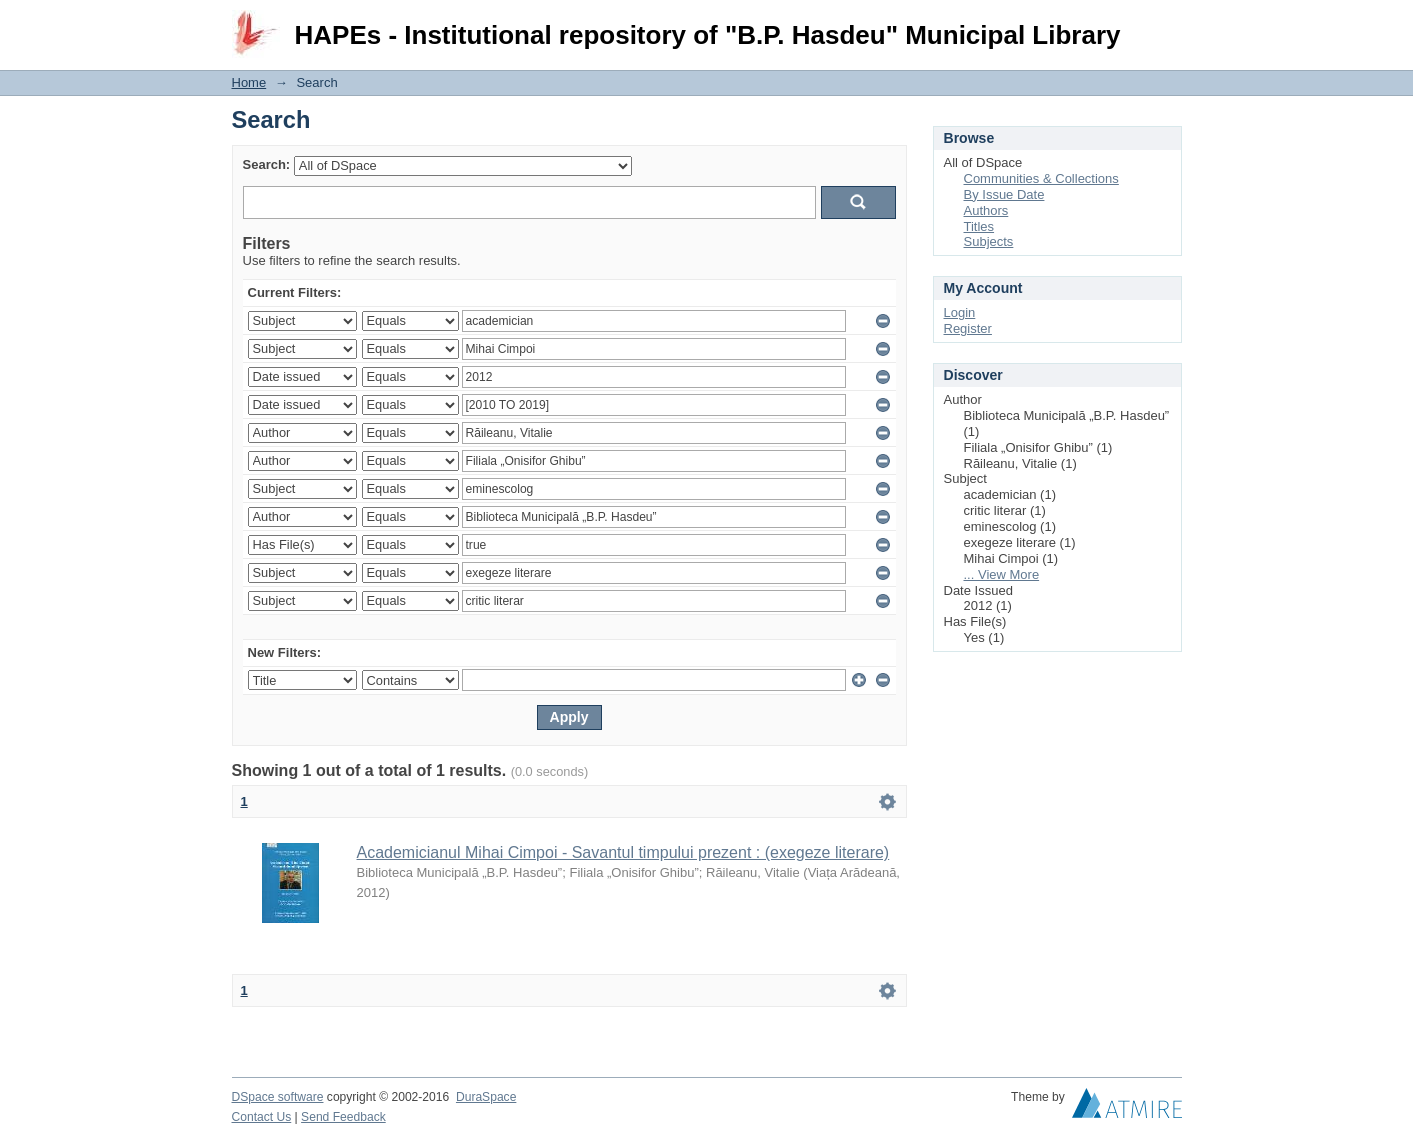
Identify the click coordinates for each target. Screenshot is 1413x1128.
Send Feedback (343, 1117)
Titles (979, 226)
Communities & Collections (1041, 178)
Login (1166, 24)
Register (968, 328)
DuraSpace (486, 1097)
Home (249, 82)
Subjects (989, 241)
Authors (986, 210)
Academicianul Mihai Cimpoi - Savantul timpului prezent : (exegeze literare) (623, 852)
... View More (1002, 574)
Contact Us (262, 1117)
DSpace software (278, 1097)
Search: (267, 164)
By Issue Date (1004, 194)
